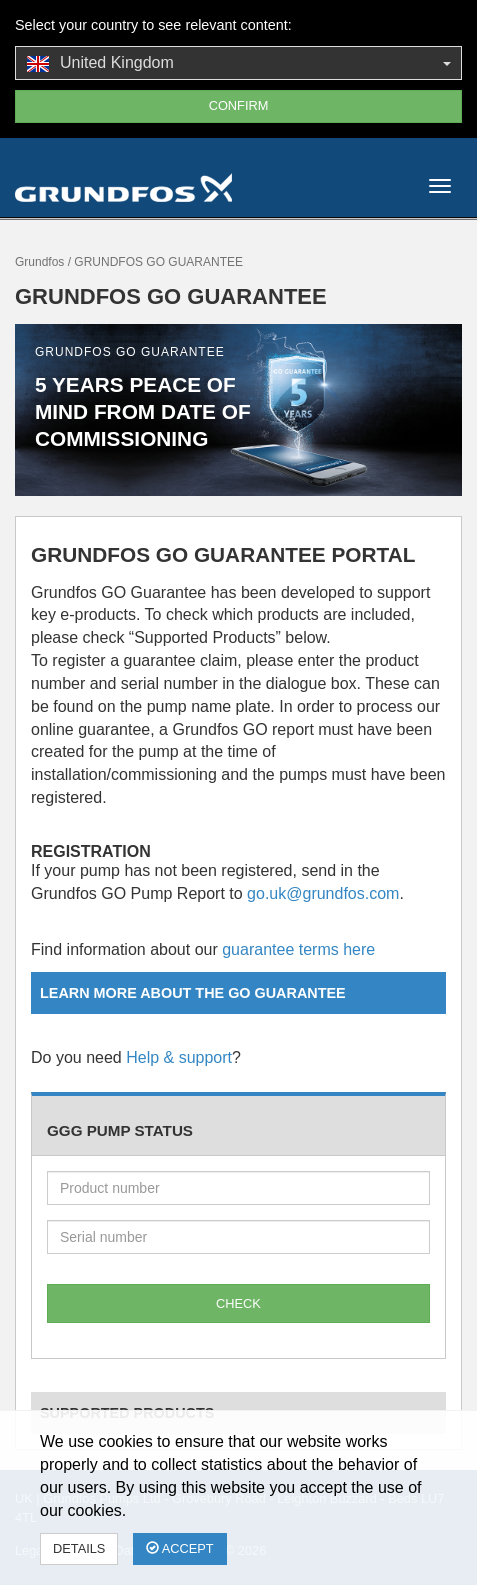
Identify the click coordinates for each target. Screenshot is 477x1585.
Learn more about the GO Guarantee (193, 993)
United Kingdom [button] (238, 64)
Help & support (179, 1057)
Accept (180, 1548)
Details (79, 1548)
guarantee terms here (298, 949)
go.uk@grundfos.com (323, 893)
